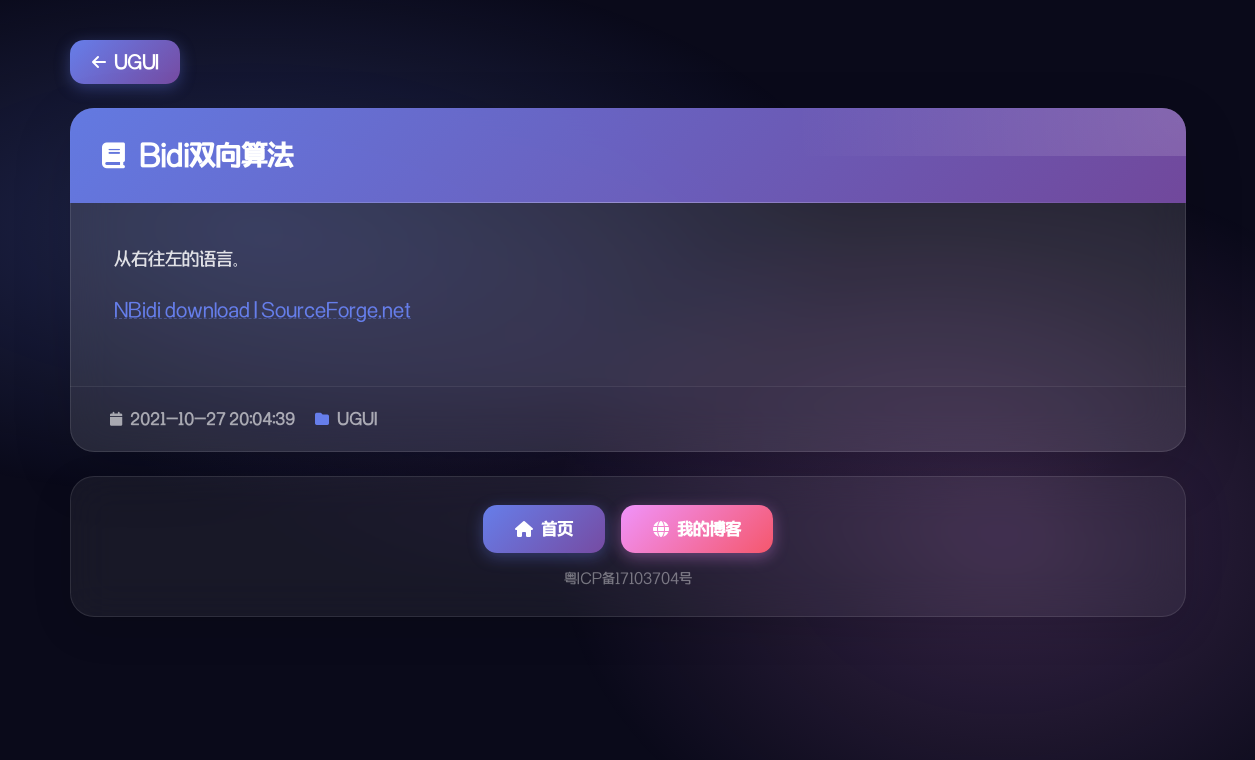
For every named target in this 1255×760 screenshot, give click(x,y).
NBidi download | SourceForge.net (262, 309)
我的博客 (697, 529)
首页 (544, 529)
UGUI (125, 62)
